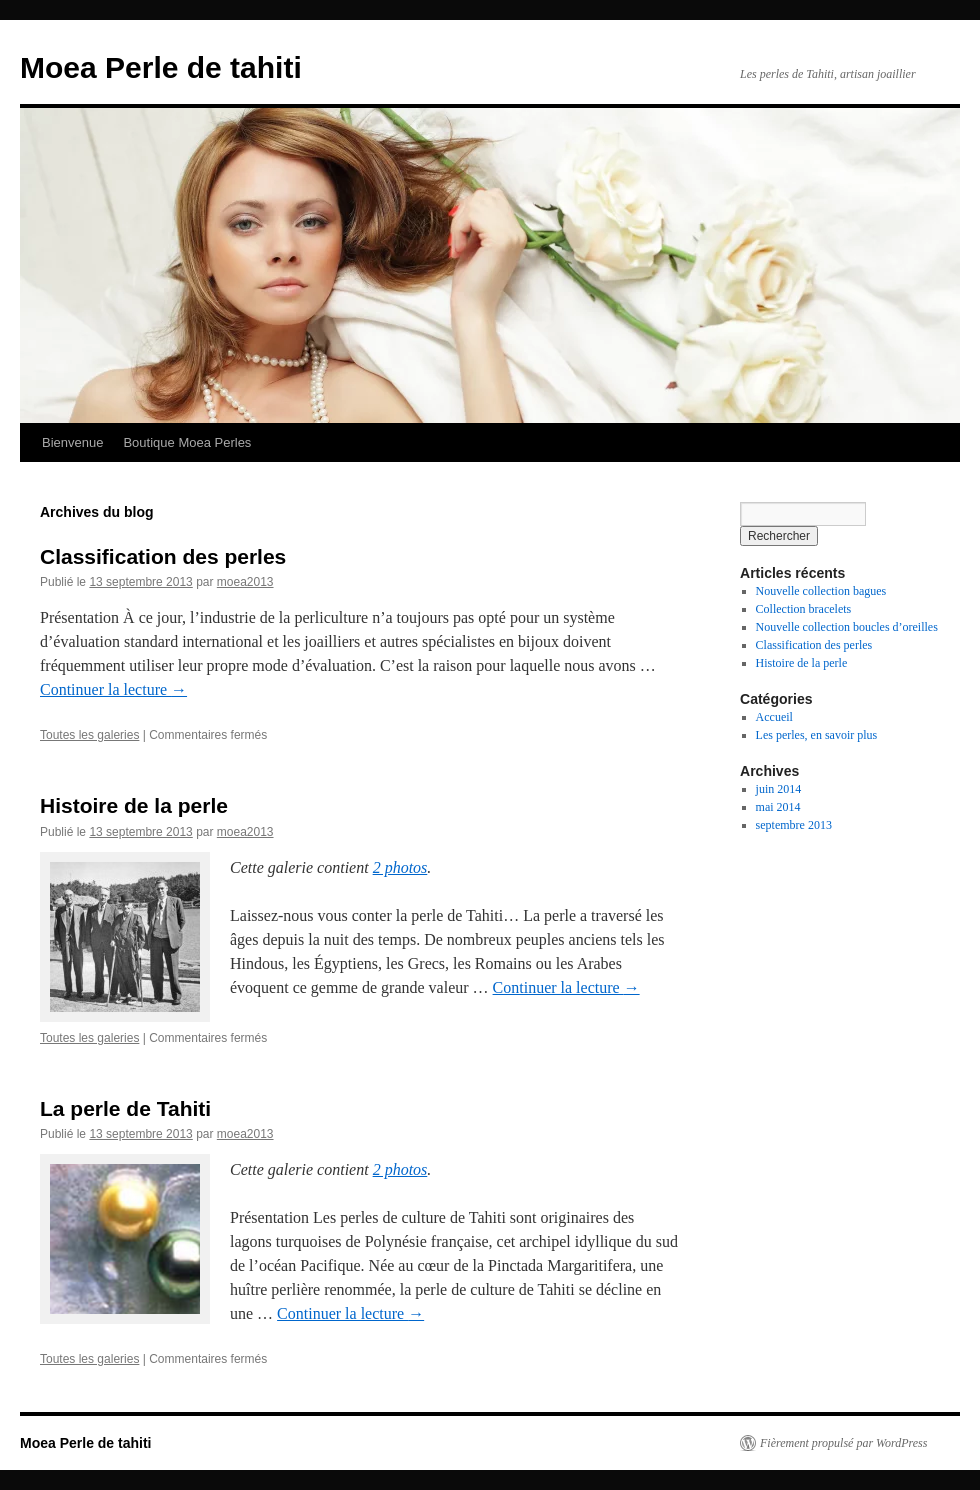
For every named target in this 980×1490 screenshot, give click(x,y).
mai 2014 (778, 807)
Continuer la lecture (113, 689)
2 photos (400, 867)
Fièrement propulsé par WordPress (843, 1443)
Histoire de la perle (134, 805)
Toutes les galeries (89, 735)
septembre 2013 (794, 825)
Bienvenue (72, 442)
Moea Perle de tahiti (161, 67)
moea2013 (245, 582)
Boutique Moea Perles (187, 442)
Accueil (774, 717)
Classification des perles (163, 556)
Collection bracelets (804, 609)
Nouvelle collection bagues (821, 591)
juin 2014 (779, 789)
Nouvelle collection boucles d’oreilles (847, 627)
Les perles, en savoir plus (817, 735)
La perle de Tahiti (125, 1108)
